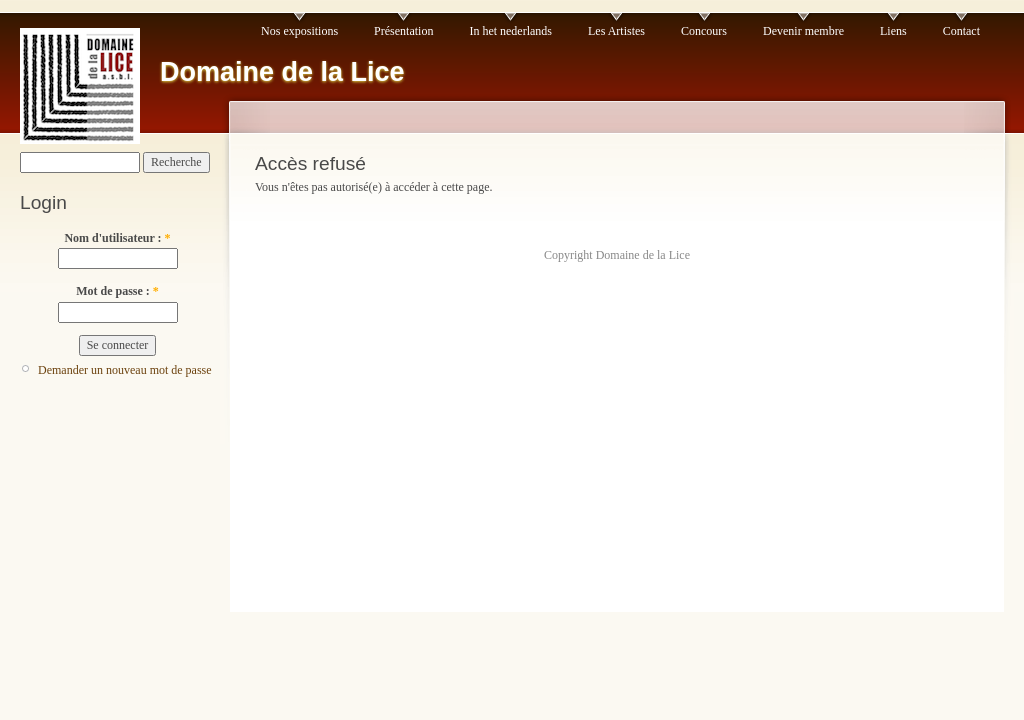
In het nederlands (510, 31)
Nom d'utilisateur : (117, 238)
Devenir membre (803, 31)
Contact (961, 31)
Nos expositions (299, 31)
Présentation (403, 31)
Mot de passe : (117, 291)
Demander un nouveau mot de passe (125, 370)
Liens (893, 31)
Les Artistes (616, 31)
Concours (704, 31)
